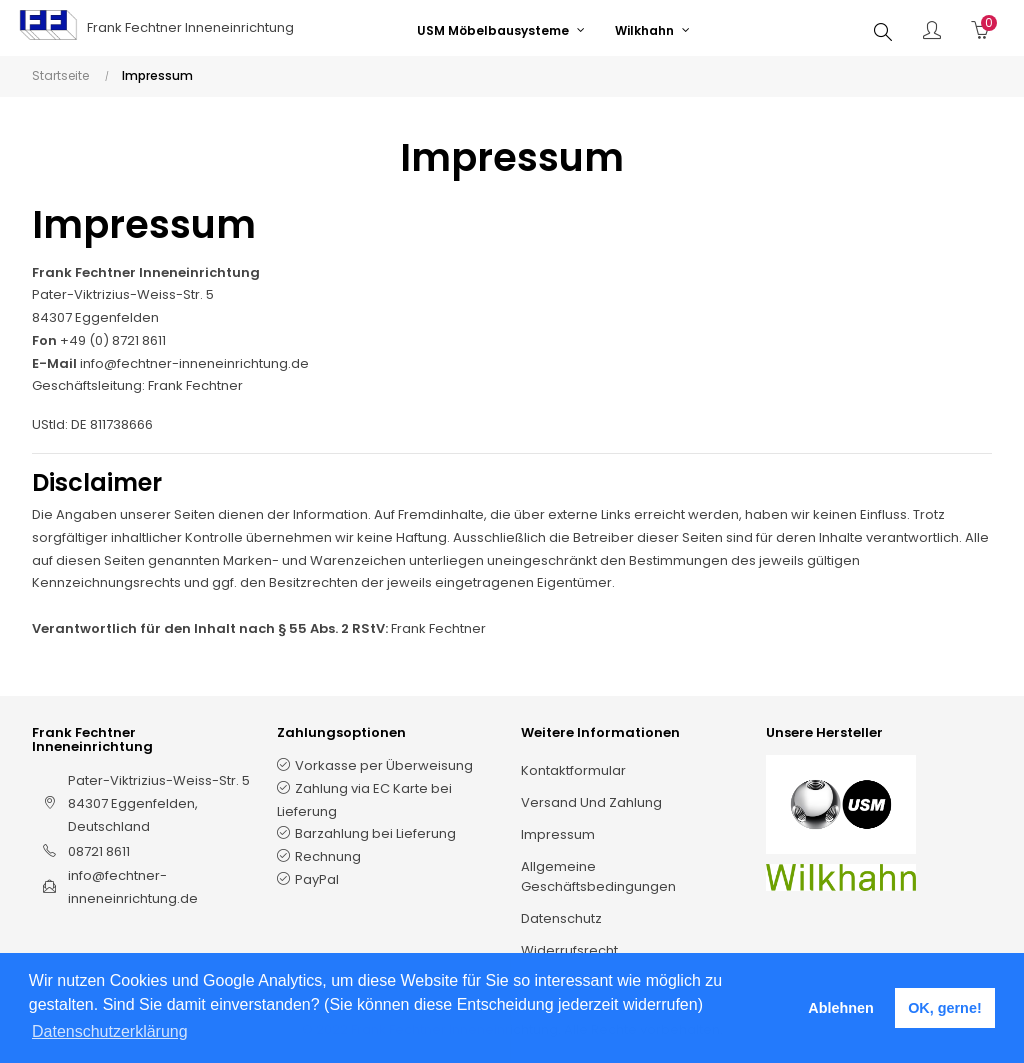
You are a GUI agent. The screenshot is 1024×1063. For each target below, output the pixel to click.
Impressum (558, 834)
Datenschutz (561, 918)
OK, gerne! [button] (945, 1008)
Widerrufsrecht (569, 950)
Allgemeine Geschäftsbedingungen (598, 876)
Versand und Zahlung (591, 802)
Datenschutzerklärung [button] (110, 1031)
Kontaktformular (573, 770)
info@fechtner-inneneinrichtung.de (194, 363)
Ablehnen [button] (841, 1008)
